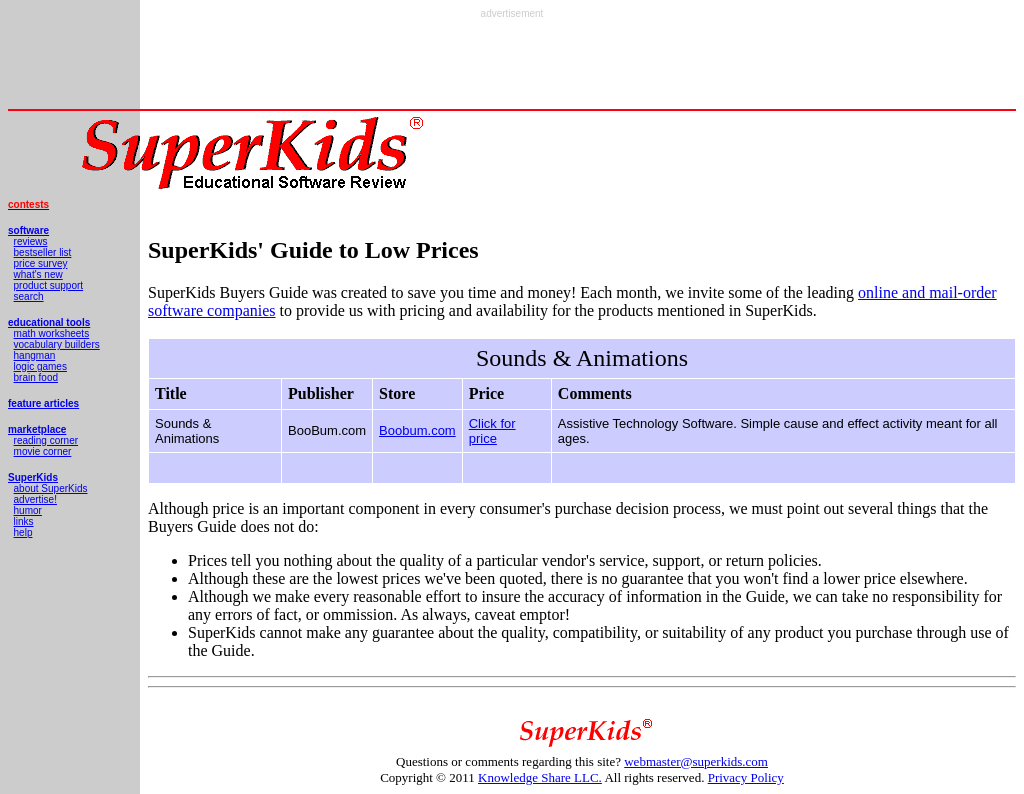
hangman (35, 355)
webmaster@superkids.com (696, 761)
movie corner (43, 451)
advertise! (35, 499)
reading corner (46, 440)
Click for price (492, 431)
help (23, 532)
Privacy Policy (746, 777)
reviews (31, 241)
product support (49, 285)
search (29, 296)
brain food (36, 377)
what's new (38, 274)
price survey (41, 263)
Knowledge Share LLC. (540, 777)
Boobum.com (417, 430)
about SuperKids (51, 488)
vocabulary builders (57, 344)
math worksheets (52, 333)
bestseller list (43, 252)
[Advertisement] (512, 64)
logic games (40, 366)
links (24, 521)
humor (28, 510)
